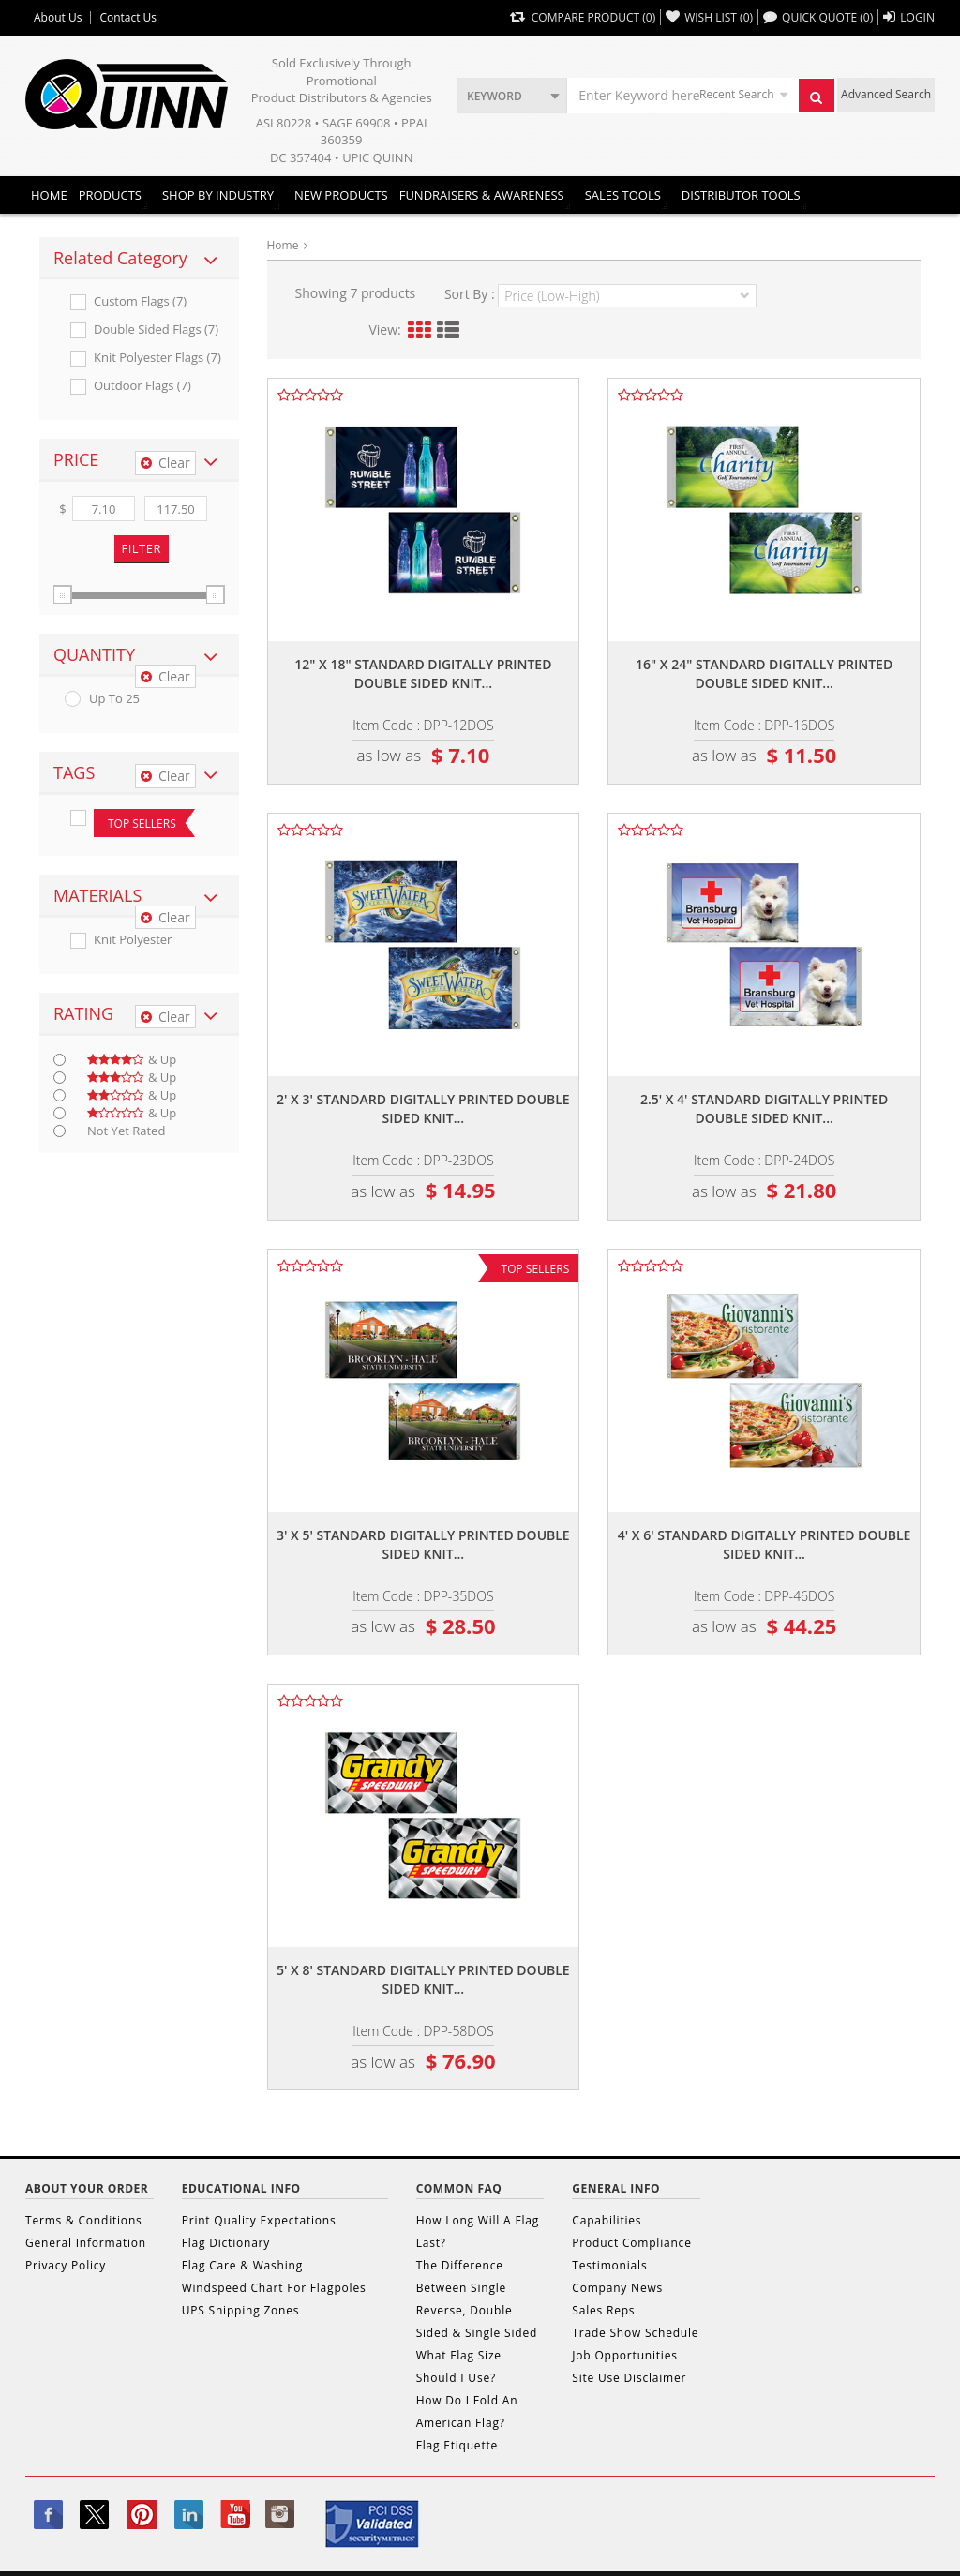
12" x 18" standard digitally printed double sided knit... (422, 673)
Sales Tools (623, 195)
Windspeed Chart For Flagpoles (274, 2288)
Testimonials (609, 2265)
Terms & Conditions (83, 2220)
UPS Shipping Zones (241, 2310)
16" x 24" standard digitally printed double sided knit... (764, 673)
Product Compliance (631, 2243)
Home (49, 195)
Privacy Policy (65, 2265)
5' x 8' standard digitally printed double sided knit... (423, 1979)
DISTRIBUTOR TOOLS (741, 195)
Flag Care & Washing (242, 2265)
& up (131, 1060)
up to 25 (114, 699)
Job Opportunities (624, 2355)
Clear (165, 463)
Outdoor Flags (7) (142, 386)
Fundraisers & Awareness (481, 195)
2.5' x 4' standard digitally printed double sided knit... (764, 1108)
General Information (85, 2243)
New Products (341, 195)
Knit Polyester (133, 940)
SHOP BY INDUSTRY (218, 195)
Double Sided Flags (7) (156, 329)
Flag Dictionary (226, 2243)
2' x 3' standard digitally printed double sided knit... (423, 1108)
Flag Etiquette (457, 2445)
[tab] (139, 258)
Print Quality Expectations (259, 2220)
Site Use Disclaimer (629, 2378)
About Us (58, 17)
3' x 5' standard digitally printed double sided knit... (423, 1544)
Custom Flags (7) (140, 301)
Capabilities (606, 2220)
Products (110, 195)
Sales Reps (603, 2310)
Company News (617, 2288)
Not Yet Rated (126, 1131)
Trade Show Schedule (635, 2333)
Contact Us (128, 17)
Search (821, 102)
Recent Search (736, 94)
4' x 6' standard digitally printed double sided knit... (764, 1544)
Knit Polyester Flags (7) (157, 358)
